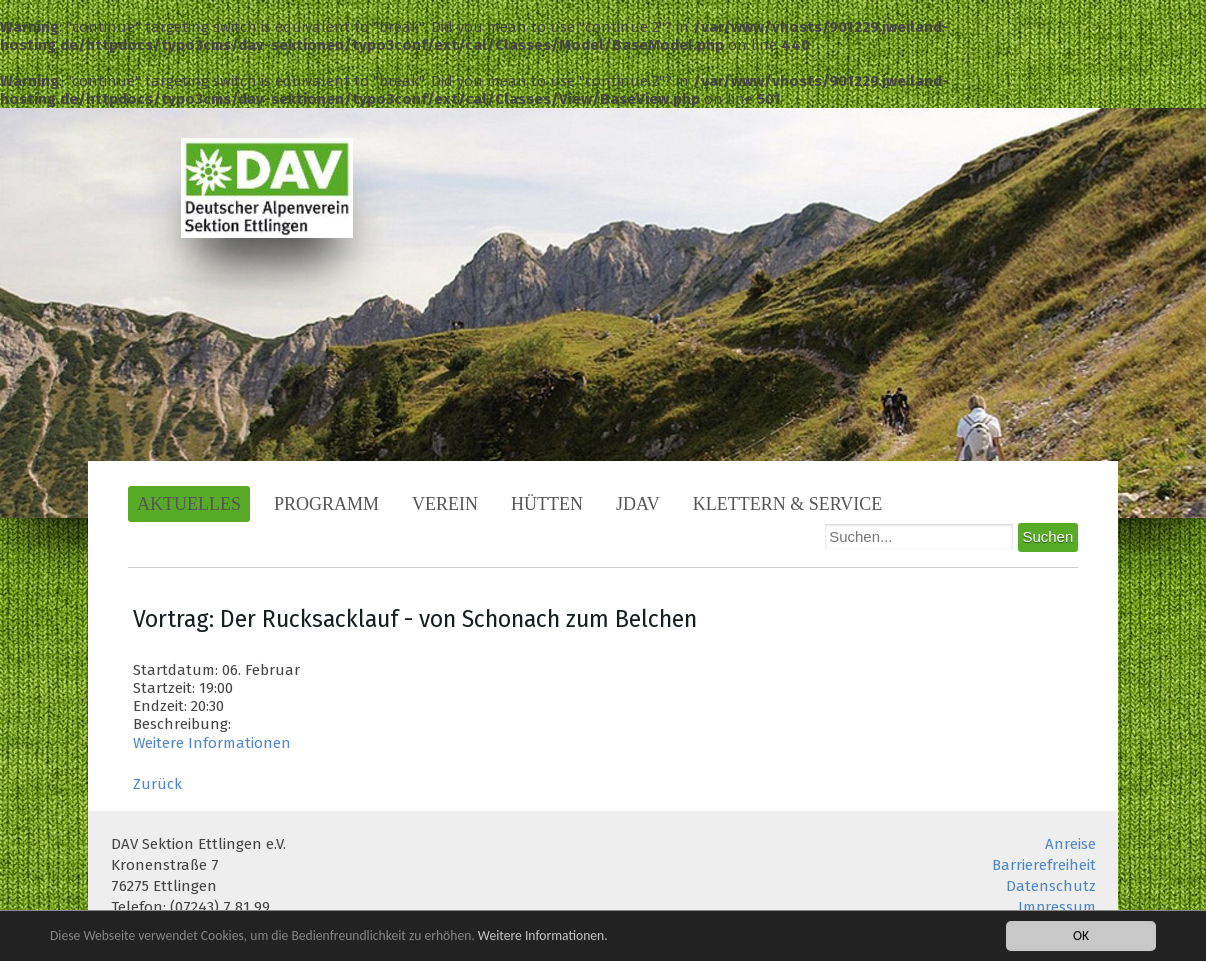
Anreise (1070, 844)
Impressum (1057, 907)
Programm (326, 504)
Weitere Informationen (212, 743)
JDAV (638, 504)
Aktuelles (189, 504)
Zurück (157, 784)
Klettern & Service (788, 504)
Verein (445, 504)
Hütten (547, 504)
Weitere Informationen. (543, 937)
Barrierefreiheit (1044, 865)
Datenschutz (1051, 886)
